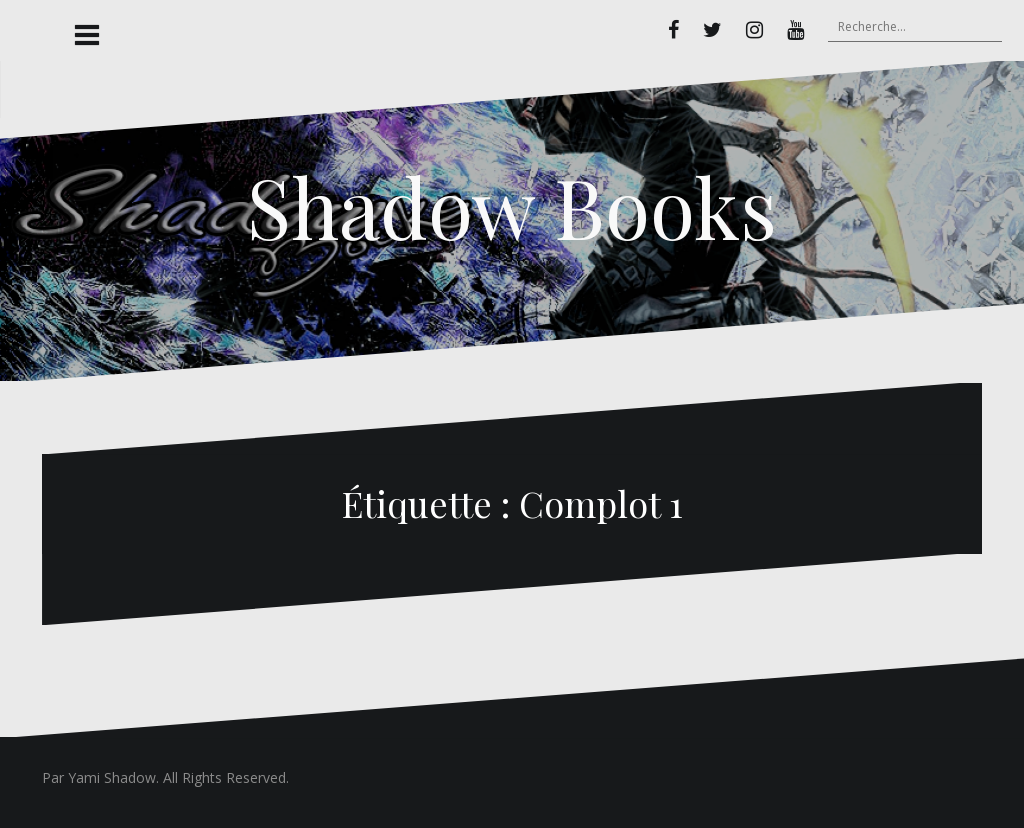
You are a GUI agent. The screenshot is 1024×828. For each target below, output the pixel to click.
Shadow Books (512, 206)
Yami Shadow (112, 777)
